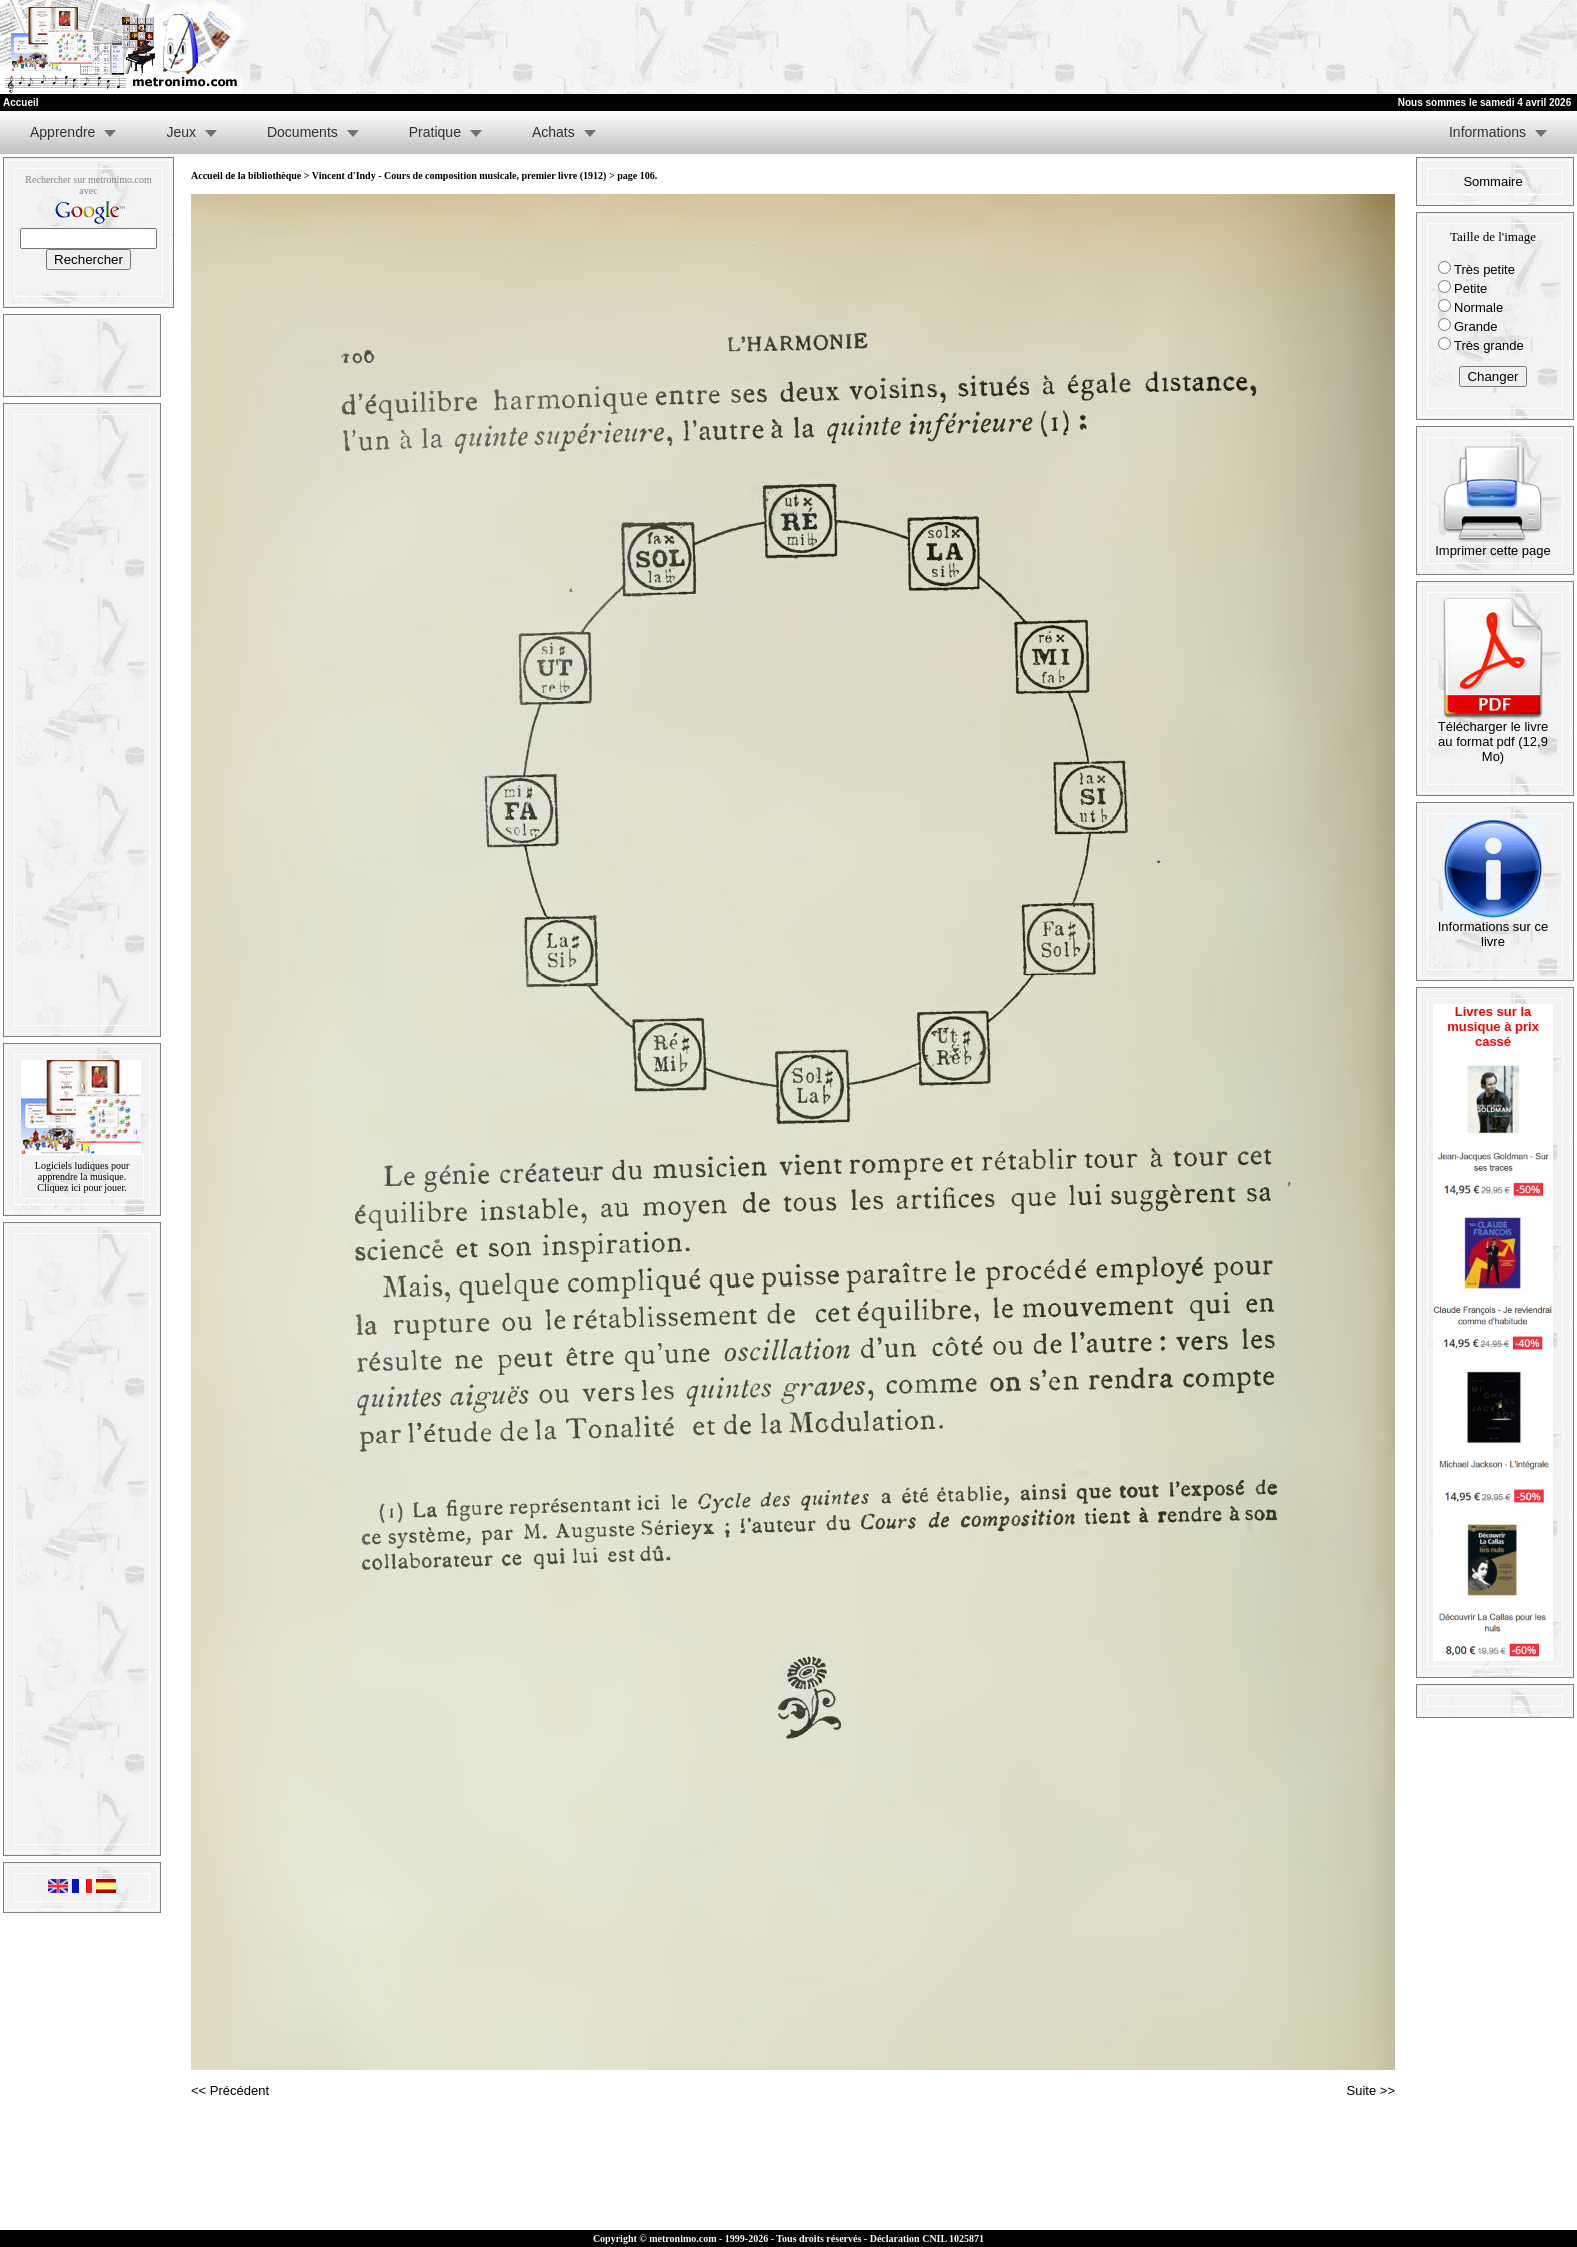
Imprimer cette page (1493, 544)
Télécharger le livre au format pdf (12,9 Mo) (1493, 735)
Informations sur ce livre (1493, 928)
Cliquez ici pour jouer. (81, 1187)
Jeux (181, 132)
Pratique (435, 132)
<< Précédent (230, 2090)
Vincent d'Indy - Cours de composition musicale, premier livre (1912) (459, 175)
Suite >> (1371, 2090)
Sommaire (1492, 181)
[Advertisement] (1331, 47)
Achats (553, 132)
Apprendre (62, 132)
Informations (1487, 132)
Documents (302, 132)
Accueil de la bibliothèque (246, 175)
